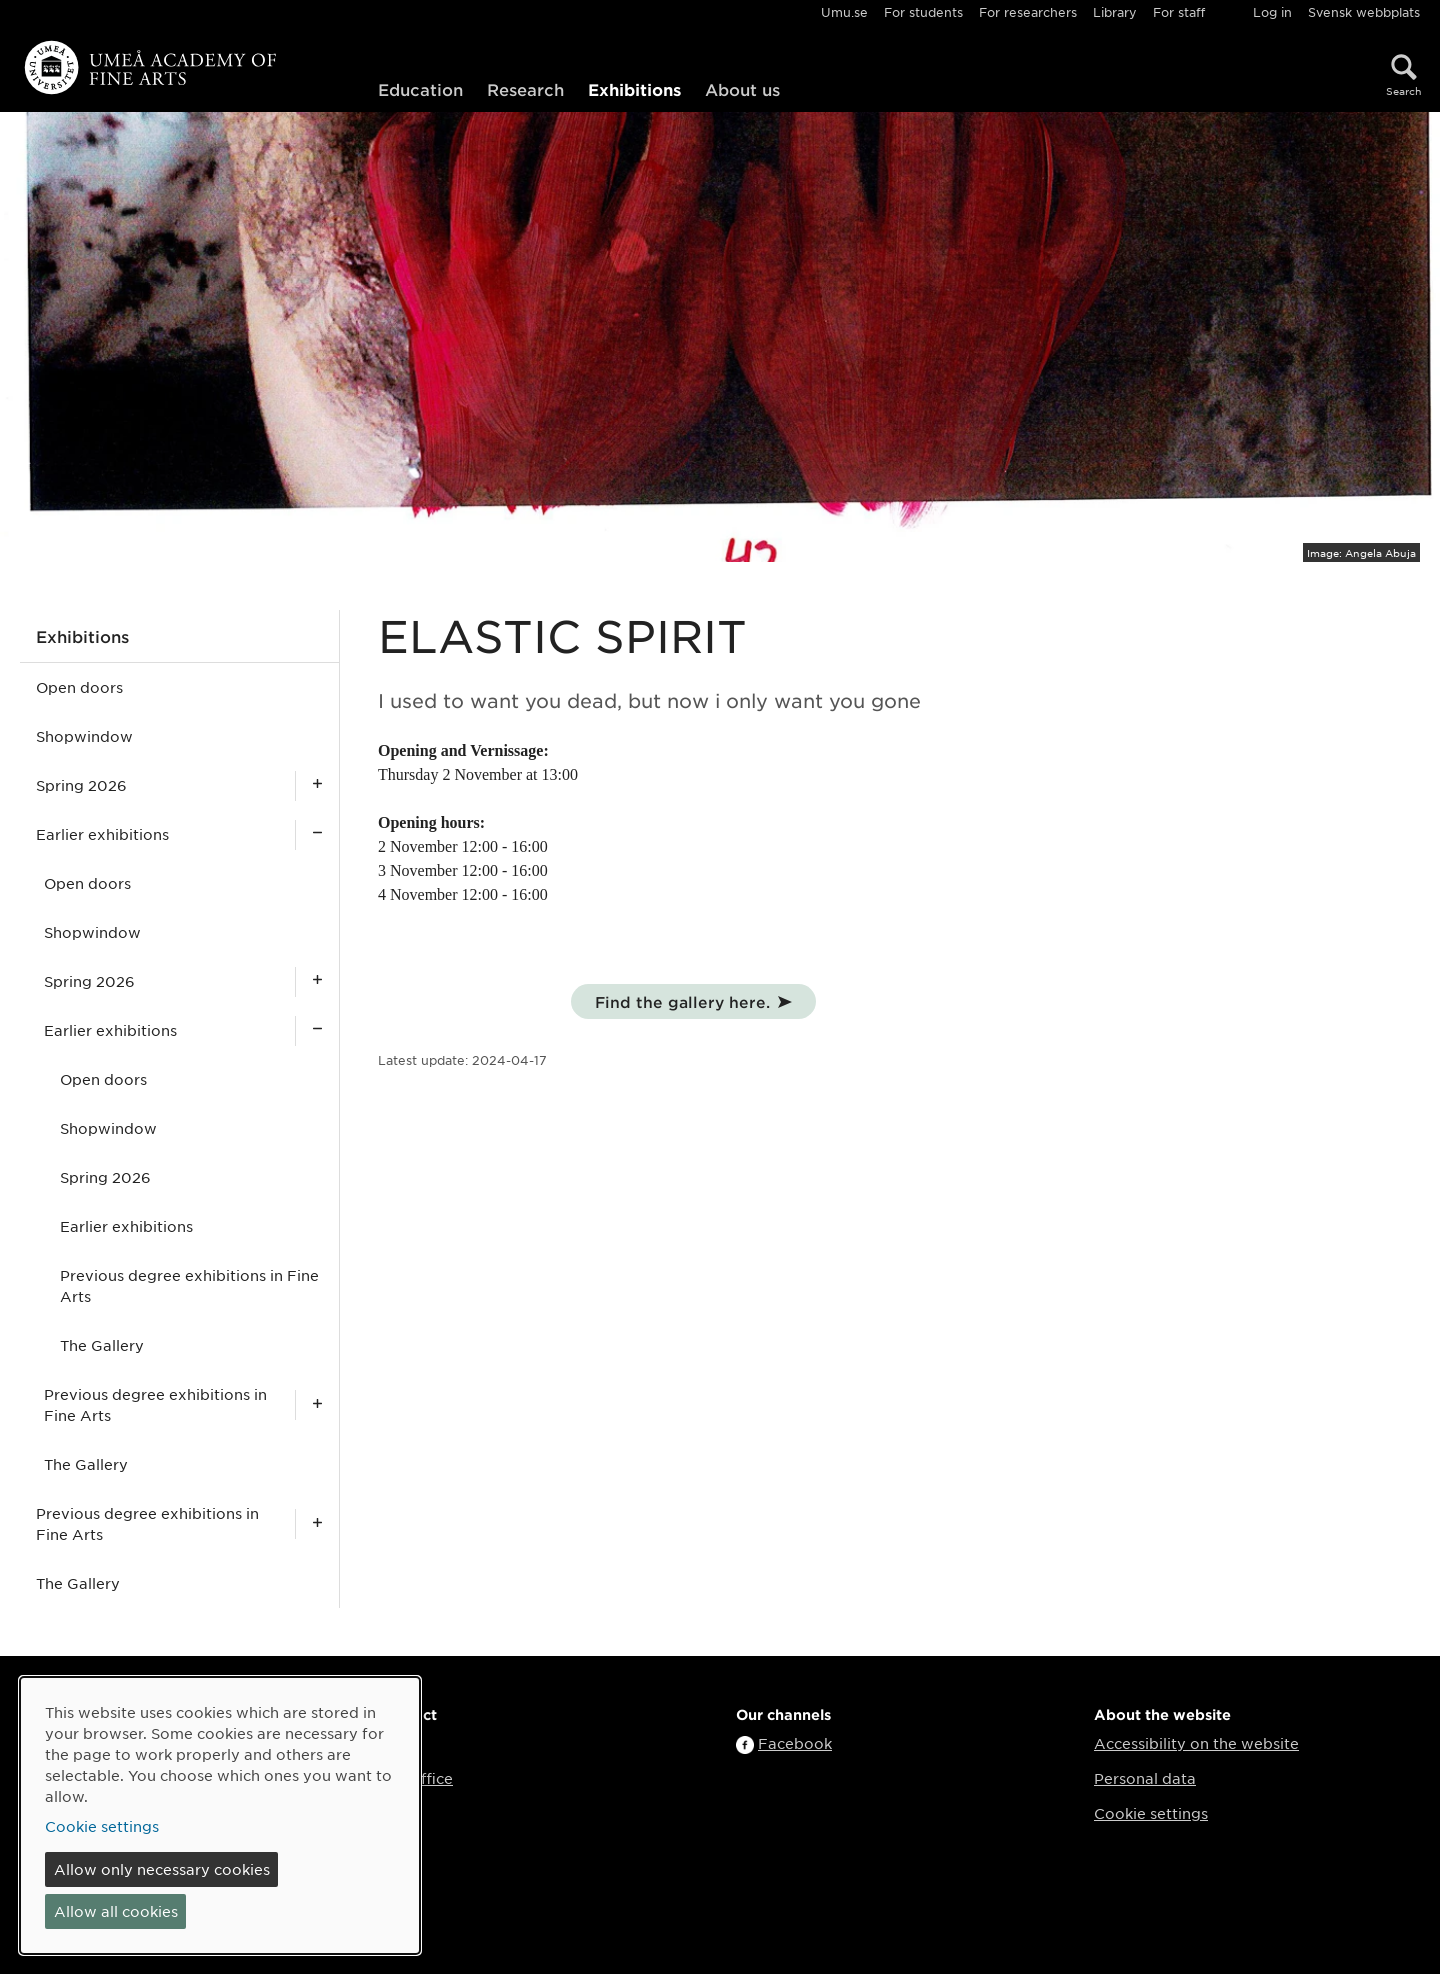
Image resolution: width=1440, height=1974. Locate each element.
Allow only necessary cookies (162, 1869)
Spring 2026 (81, 785)
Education (420, 89)
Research (525, 89)
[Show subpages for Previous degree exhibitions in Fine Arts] (317, 1405)
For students (923, 12)
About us (742, 89)
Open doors (79, 687)
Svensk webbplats (1364, 12)
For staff (1179, 12)
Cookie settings (1151, 1813)
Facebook (795, 1743)
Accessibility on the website (1196, 1743)
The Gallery (102, 1345)
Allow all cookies (116, 1911)
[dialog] (220, 1815)
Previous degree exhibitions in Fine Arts (189, 1285)
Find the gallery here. (682, 1001)
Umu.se (844, 12)
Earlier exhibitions (102, 834)
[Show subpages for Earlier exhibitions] (317, 834)
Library (1115, 12)
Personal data (1145, 1778)
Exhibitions (634, 89)
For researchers (1028, 12)
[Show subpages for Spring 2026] (317, 785)
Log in (1272, 12)
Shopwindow (84, 736)
